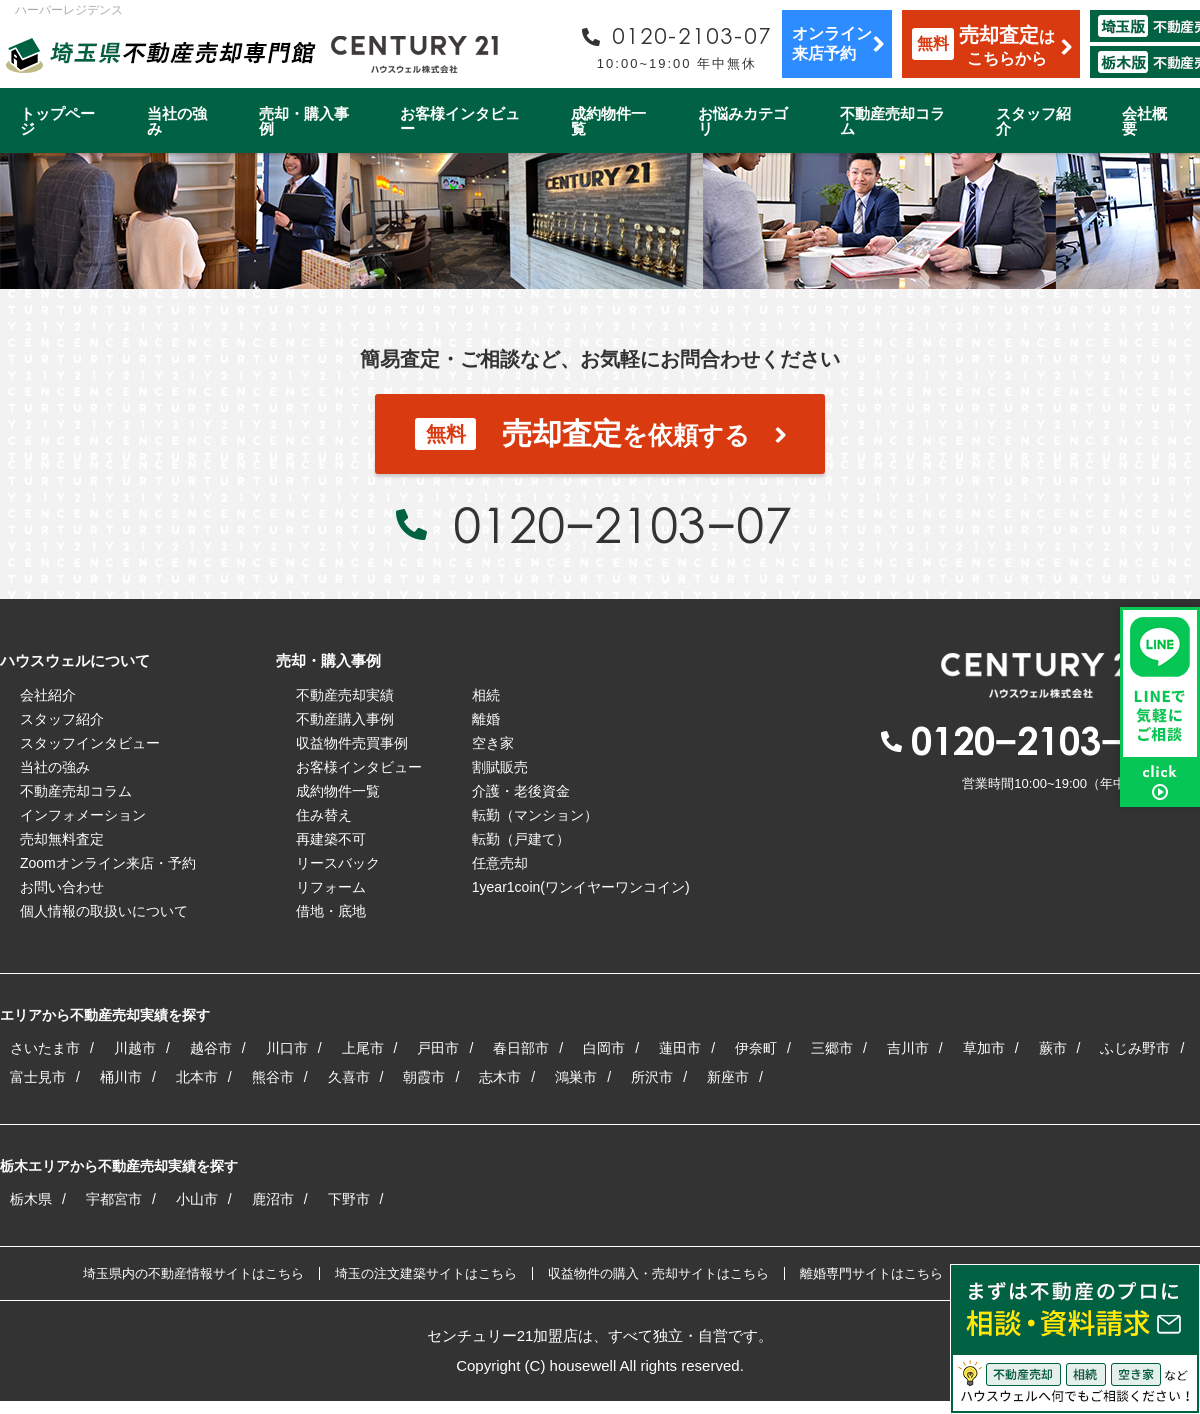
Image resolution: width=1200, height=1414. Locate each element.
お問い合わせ (62, 887)
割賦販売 (500, 767)
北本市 (197, 1077)
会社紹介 (48, 695)
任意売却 (500, 863)
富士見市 (38, 1077)
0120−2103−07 (622, 524)
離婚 (486, 719)
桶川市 (121, 1077)
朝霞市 (424, 1077)
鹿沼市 (273, 1199)
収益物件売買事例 (352, 743)
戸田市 (438, 1048)
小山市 (197, 1199)
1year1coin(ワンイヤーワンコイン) (581, 887)
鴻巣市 (576, 1077)
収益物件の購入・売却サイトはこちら (658, 1273)
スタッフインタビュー (90, 743)
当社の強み (177, 121)
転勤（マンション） (535, 815)
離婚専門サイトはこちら (871, 1273)
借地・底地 (331, 911)
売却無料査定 (62, 839)
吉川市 (908, 1048)
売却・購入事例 (304, 121)
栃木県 (31, 1199)
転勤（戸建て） (521, 839)
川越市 (135, 1048)
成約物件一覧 (608, 121)
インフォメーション (83, 815)
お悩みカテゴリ (743, 121)
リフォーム (331, 887)
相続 (486, 695)
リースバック (338, 863)
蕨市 (1053, 1048)
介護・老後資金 (521, 791)
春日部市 (521, 1048)
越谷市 (211, 1048)
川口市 (287, 1048)
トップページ (57, 121)
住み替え (324, 815)
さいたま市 (45, 1048)
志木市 (500, 1077)
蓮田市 (680, 1048)
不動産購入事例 (345, 719)
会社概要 (1144, 121)
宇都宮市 (114, 1199)
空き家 (493, 743)
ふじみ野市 (1135, 1048)
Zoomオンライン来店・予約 (108, 863)
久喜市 (349, 1077)
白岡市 (604, 1048)
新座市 (728, 1077)
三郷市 (832, 1048)
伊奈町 (756, 1048)
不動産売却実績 (345, 695)
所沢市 (652, 1077)
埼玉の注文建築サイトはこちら (426, 1273)
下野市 (349, 1199)
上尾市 (363, 1048)
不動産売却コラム (892, 121)
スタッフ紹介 (1033, 121)
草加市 (984, 1048)
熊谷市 (273, 1077)
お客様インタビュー (460, 121)
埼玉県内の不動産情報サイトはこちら (193, 1273)
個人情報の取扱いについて (104, 911)
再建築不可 (331, 839)
